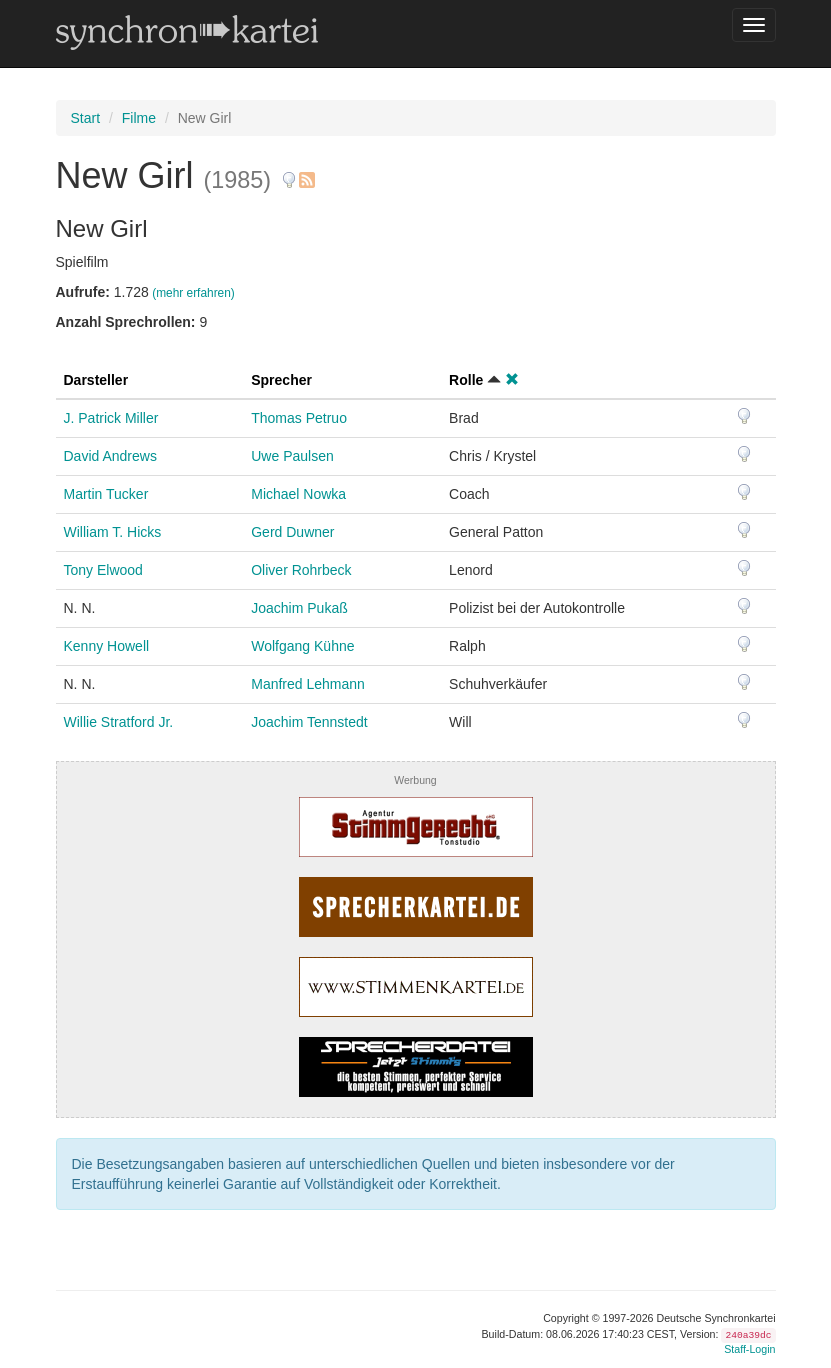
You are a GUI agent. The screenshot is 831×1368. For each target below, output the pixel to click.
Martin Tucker (106, 494)
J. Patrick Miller (111, 418)
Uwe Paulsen (292, 456)
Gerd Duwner (292, 532)
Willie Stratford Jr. (119, 722)
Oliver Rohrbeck (301, 570)
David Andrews (110, 456)
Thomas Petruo (299, 418)
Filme (139, 118)
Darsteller (96, 380)
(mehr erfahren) (193, 293)
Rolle (466, 380)
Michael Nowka (298, 494)
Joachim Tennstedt (309, 722)
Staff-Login (749, 1349)
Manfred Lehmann (308, 684)
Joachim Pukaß (299, 608)
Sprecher (281, 380)
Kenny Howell (107, 646)
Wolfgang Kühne (302, 646)
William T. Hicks (113, 532)
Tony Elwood (103, 570)
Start (86, 118)
